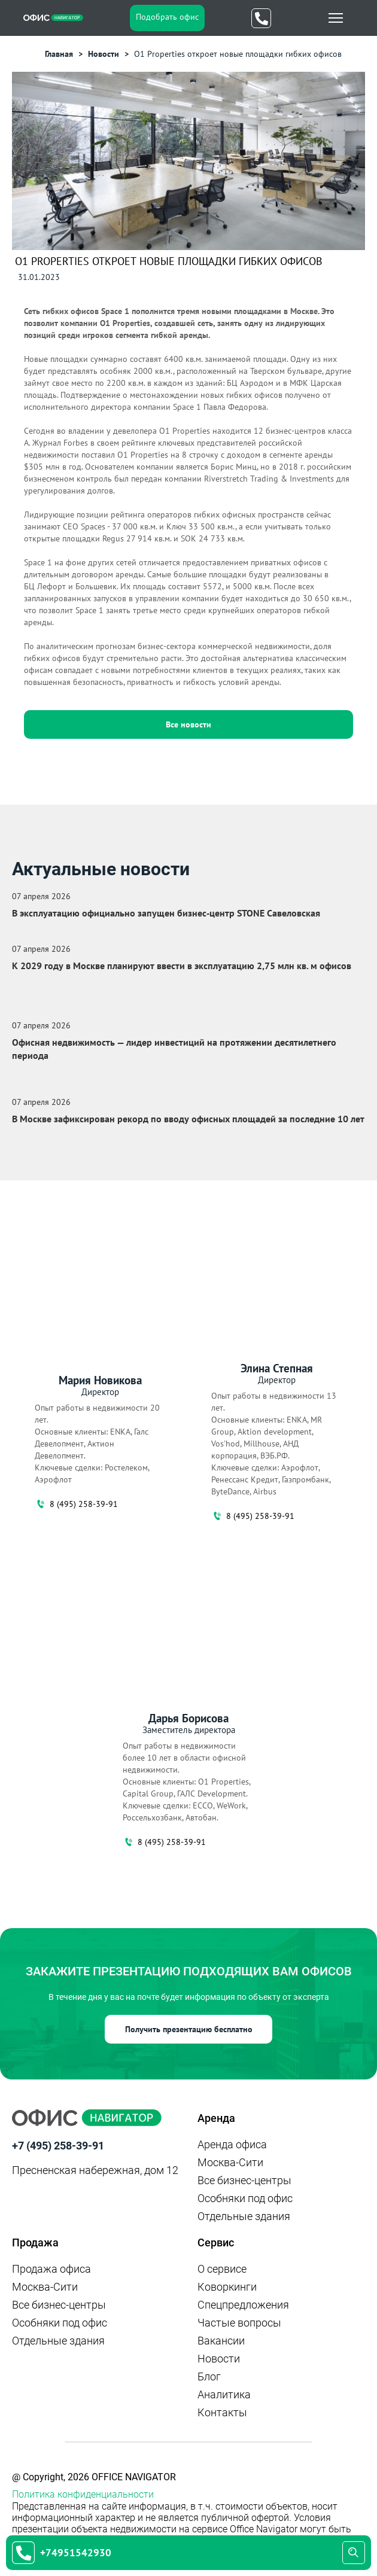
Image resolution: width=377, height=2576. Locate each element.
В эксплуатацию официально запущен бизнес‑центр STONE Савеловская (166, 913)
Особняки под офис (245, 2198)
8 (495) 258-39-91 (76, 1504)
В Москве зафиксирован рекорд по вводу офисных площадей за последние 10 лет (188, 1119)
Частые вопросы (239, 2322)
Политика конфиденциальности (83, 2494)
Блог (209, 2376)
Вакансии (221, 2340)
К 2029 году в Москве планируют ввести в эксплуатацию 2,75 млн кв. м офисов (181, 966)
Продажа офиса (51, 2269)
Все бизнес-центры (244, 2180)
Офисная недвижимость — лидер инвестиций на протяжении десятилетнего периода (174, 1048)
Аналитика (224, 2394)
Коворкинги (227, 2286)
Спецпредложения (243, 2304)
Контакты (222, 2412)
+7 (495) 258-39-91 (58, 2145)
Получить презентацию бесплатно (189, 2029)
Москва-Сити (230, 2162)
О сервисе (222, 2269)
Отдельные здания (243, 2216)
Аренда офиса (232, 2144)
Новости (218, 2358)
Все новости (188, 724)
